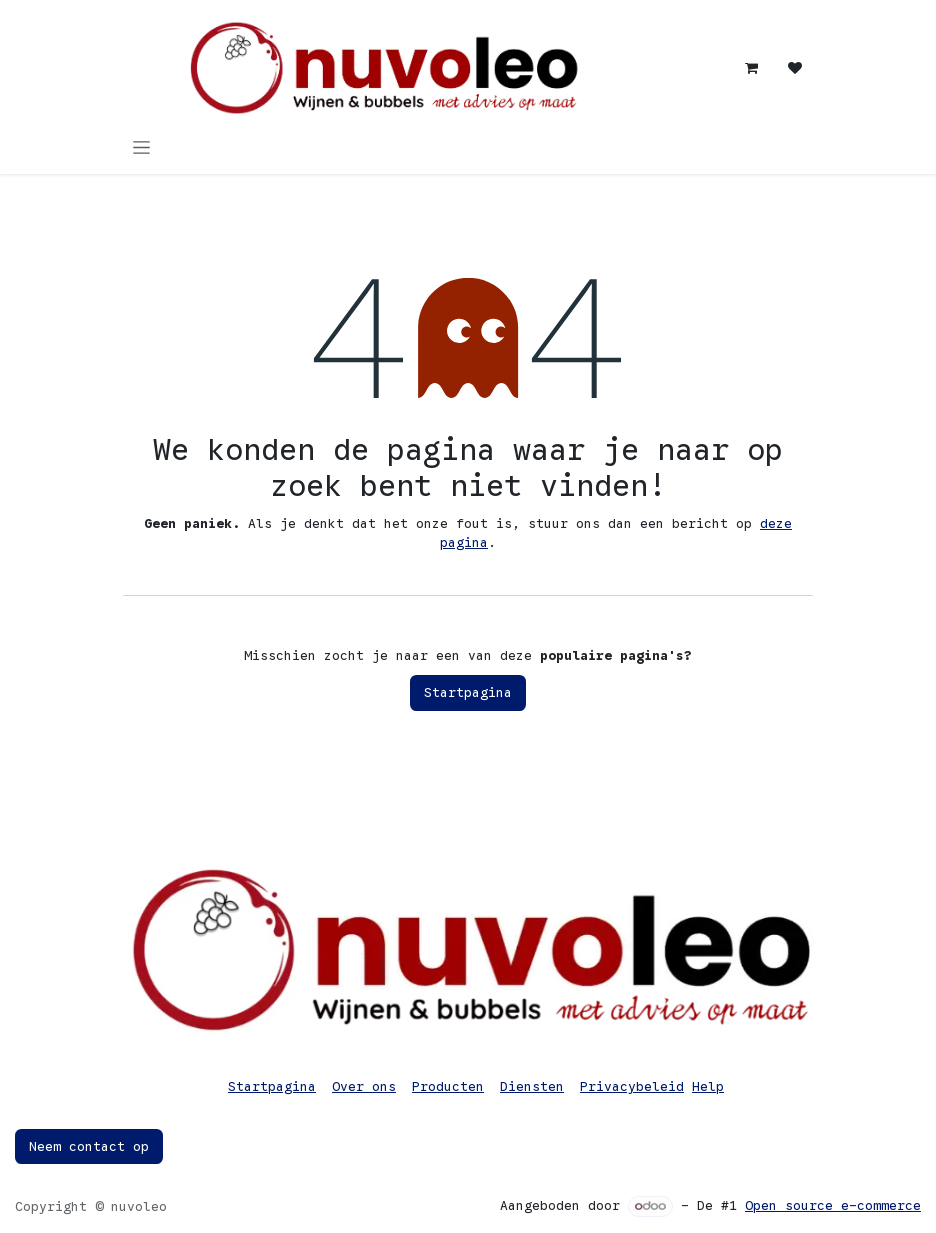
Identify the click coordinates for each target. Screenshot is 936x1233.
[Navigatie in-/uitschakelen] (141, 147)
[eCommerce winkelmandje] (751, 68)
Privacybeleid (632, 1086)
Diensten (532, 1086)
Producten (448, 1086)
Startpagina (468, 692)
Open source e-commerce (833, 1205)
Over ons (364, 1086)
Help (708, 1086)
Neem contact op (89, 1146)
